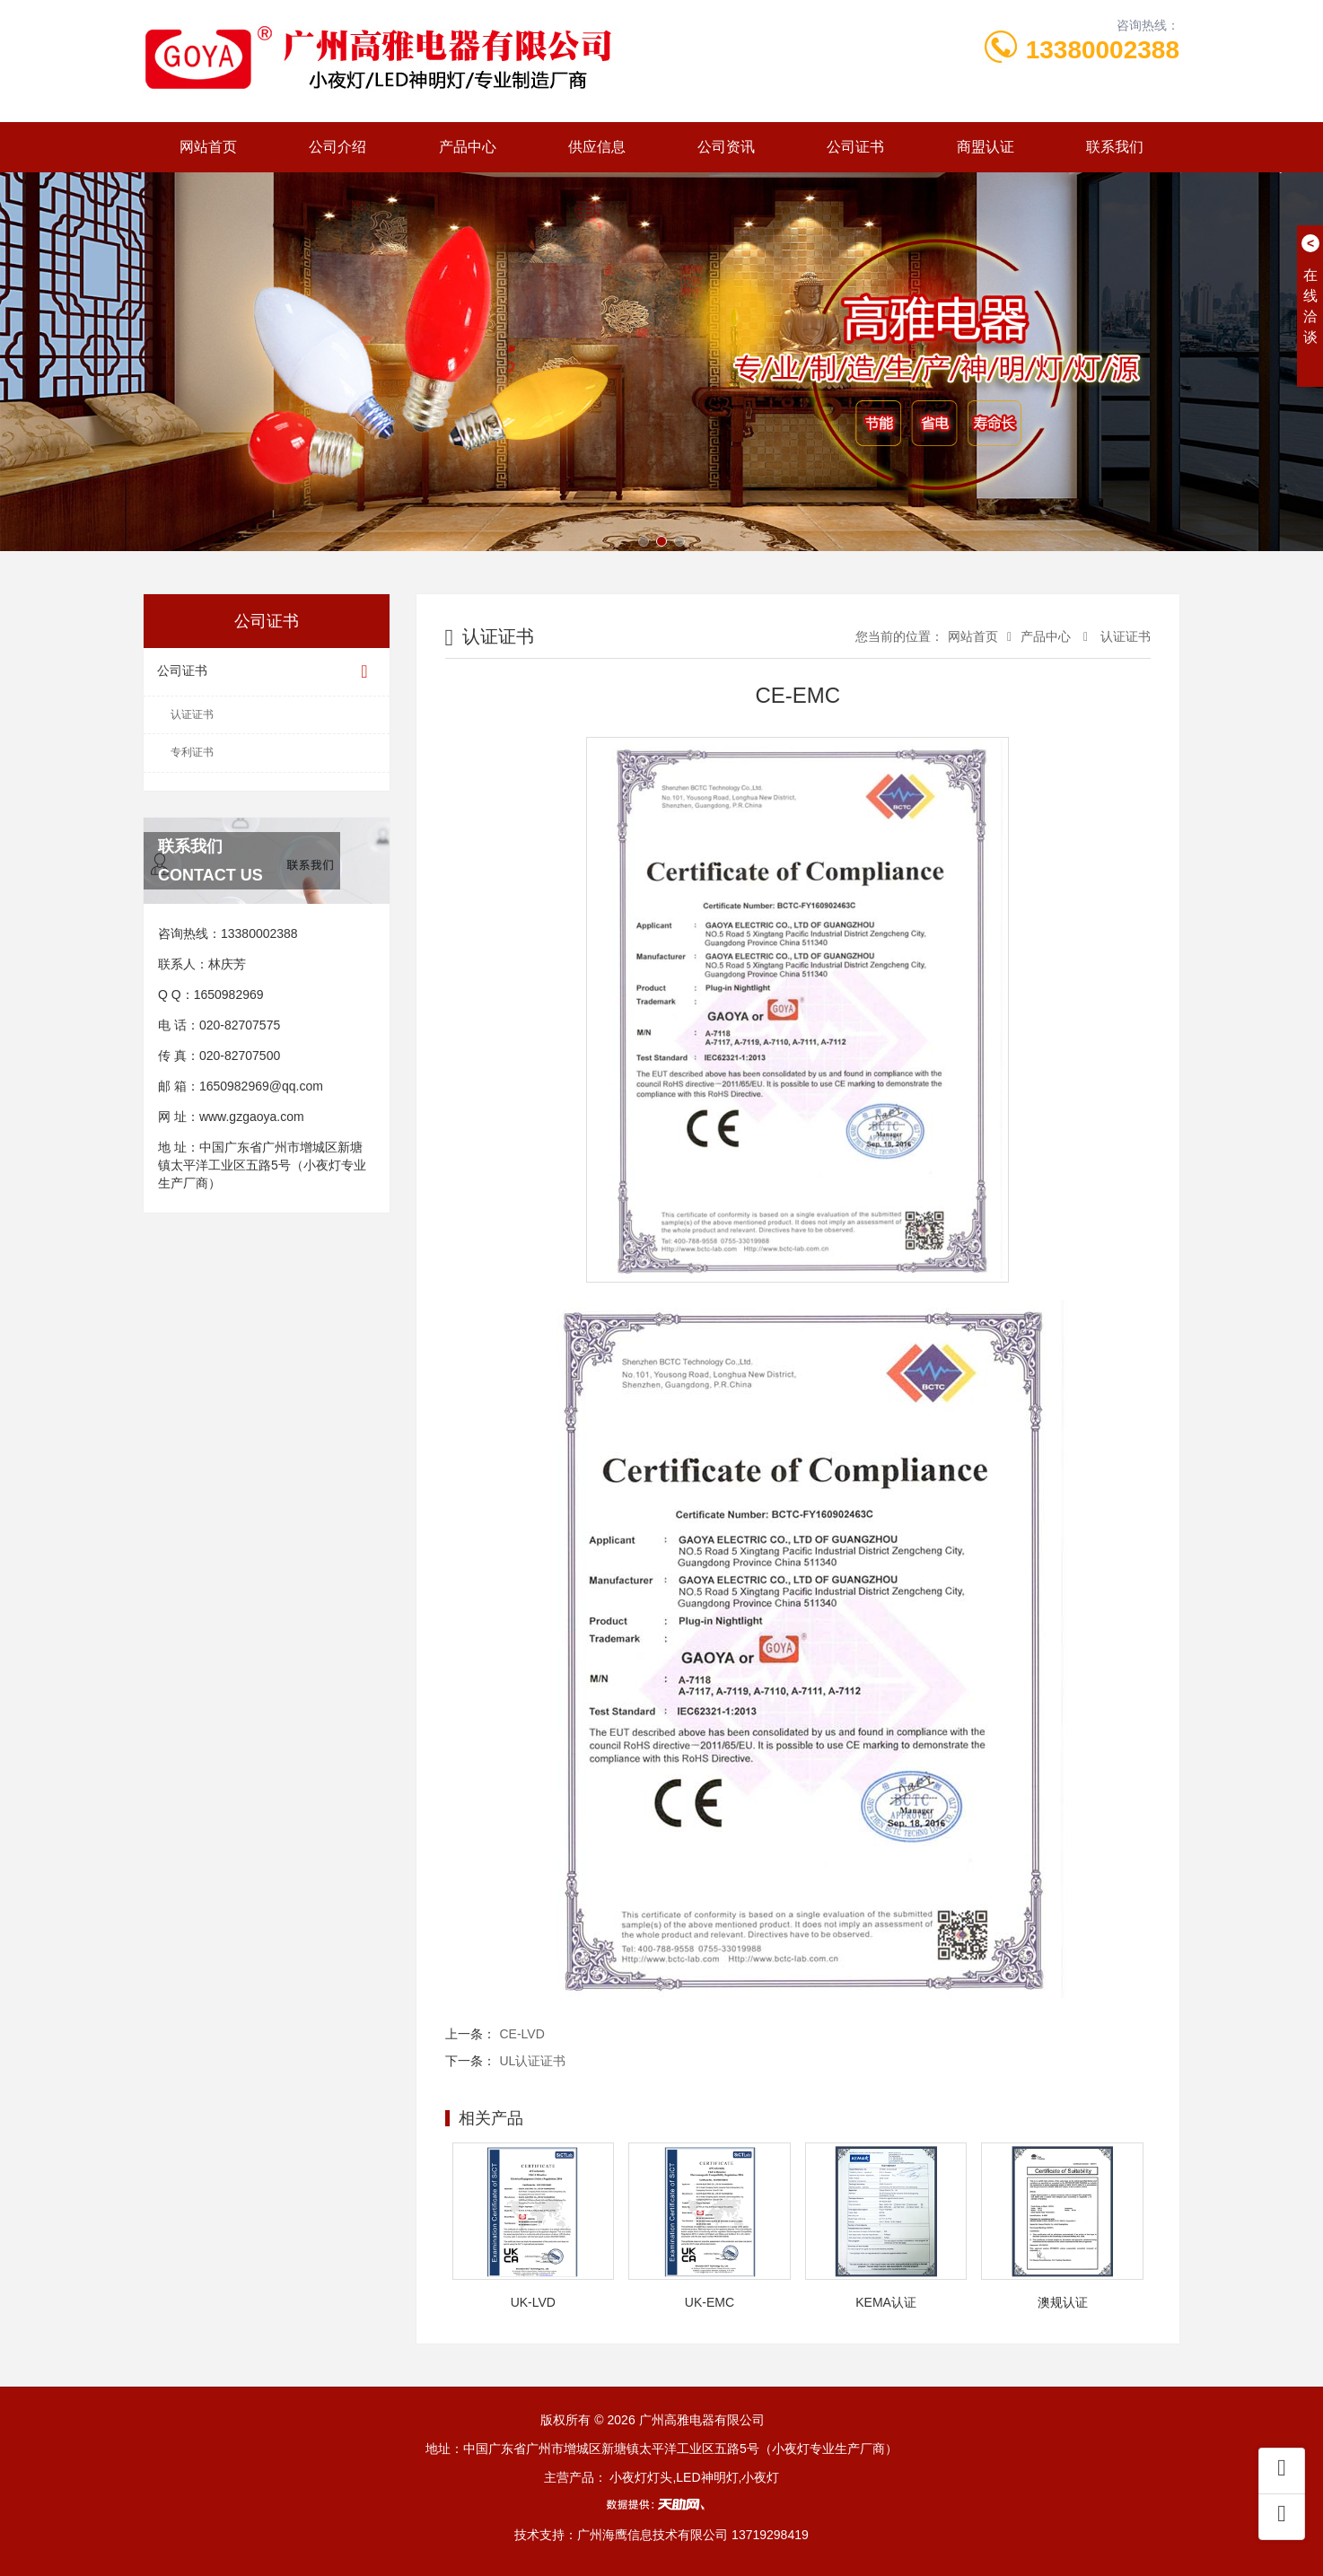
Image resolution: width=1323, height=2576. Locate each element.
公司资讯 (726, 146)
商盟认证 (985, 146)
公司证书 (855, 146)
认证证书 (192, 714)
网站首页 (208, 146)
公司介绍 (337, 146)
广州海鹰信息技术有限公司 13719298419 (693, 2535)
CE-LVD (522, 2034)
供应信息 (597, 146)
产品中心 (467, 146)
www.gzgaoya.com (251, 1116)
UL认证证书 (533, 2061)
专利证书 (192, 752)
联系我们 (1114, 146)
